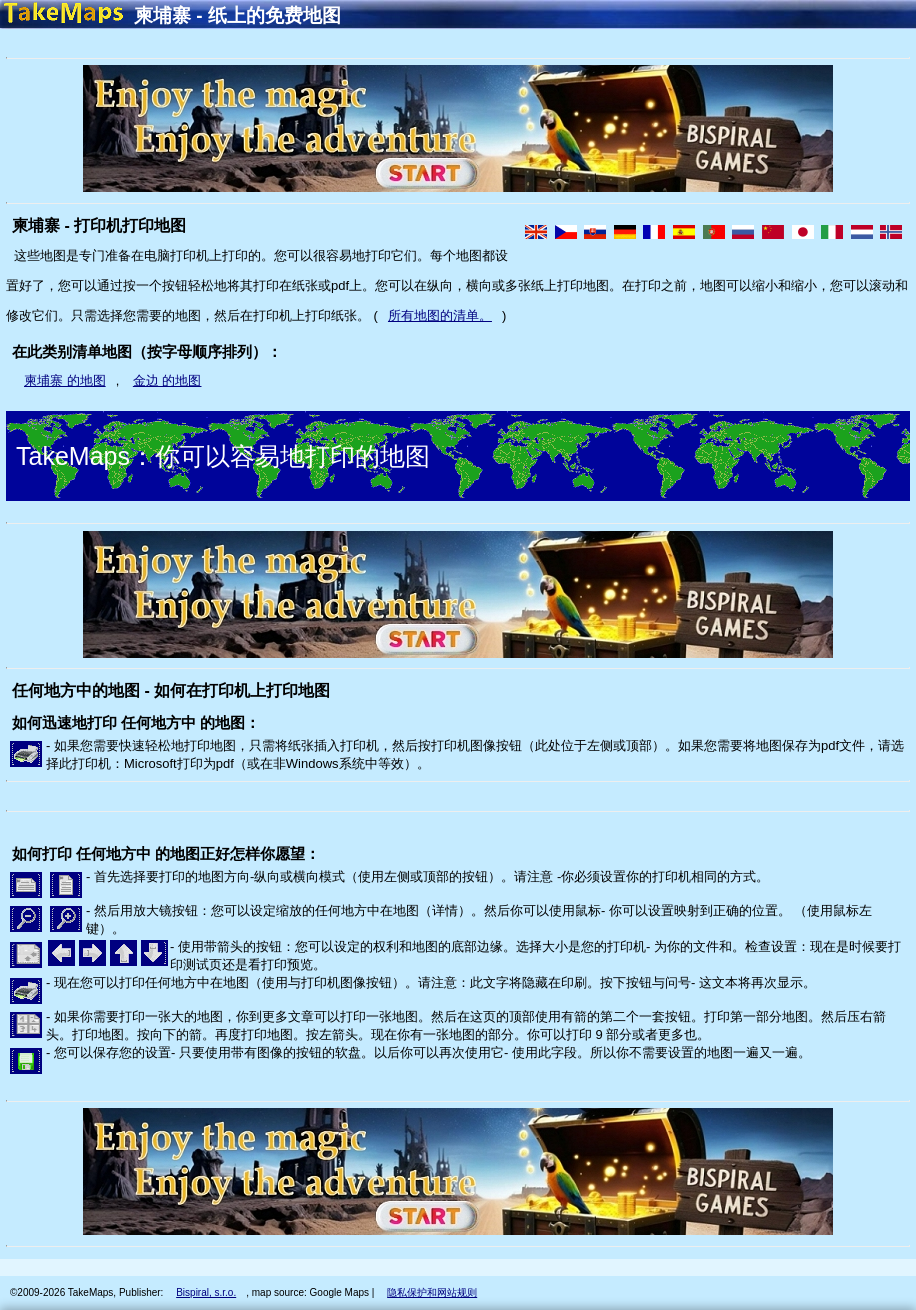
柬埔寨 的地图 (65, 380)
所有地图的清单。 (440, 315)
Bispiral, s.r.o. (206, 1292)
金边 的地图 (167, 380)
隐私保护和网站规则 (432, 1292)
